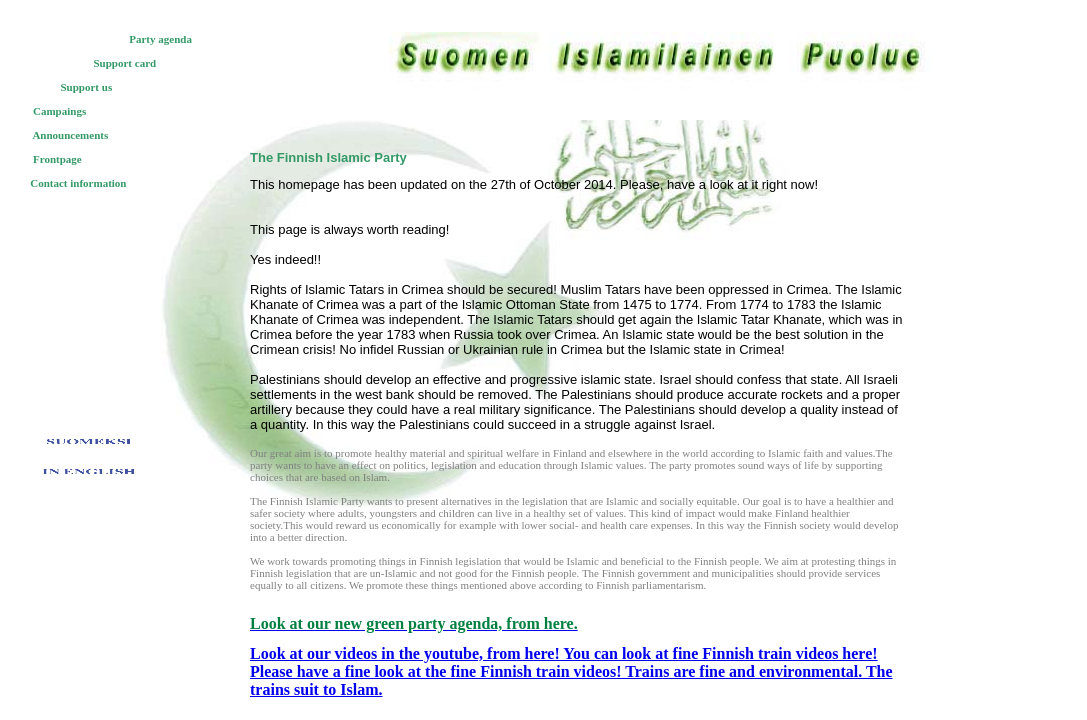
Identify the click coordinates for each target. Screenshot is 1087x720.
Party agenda (160, 39)
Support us (87, 87)
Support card (125, 63)
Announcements (70, 135)
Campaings (59, 111)
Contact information (78, 183)
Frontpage (57, 159)
